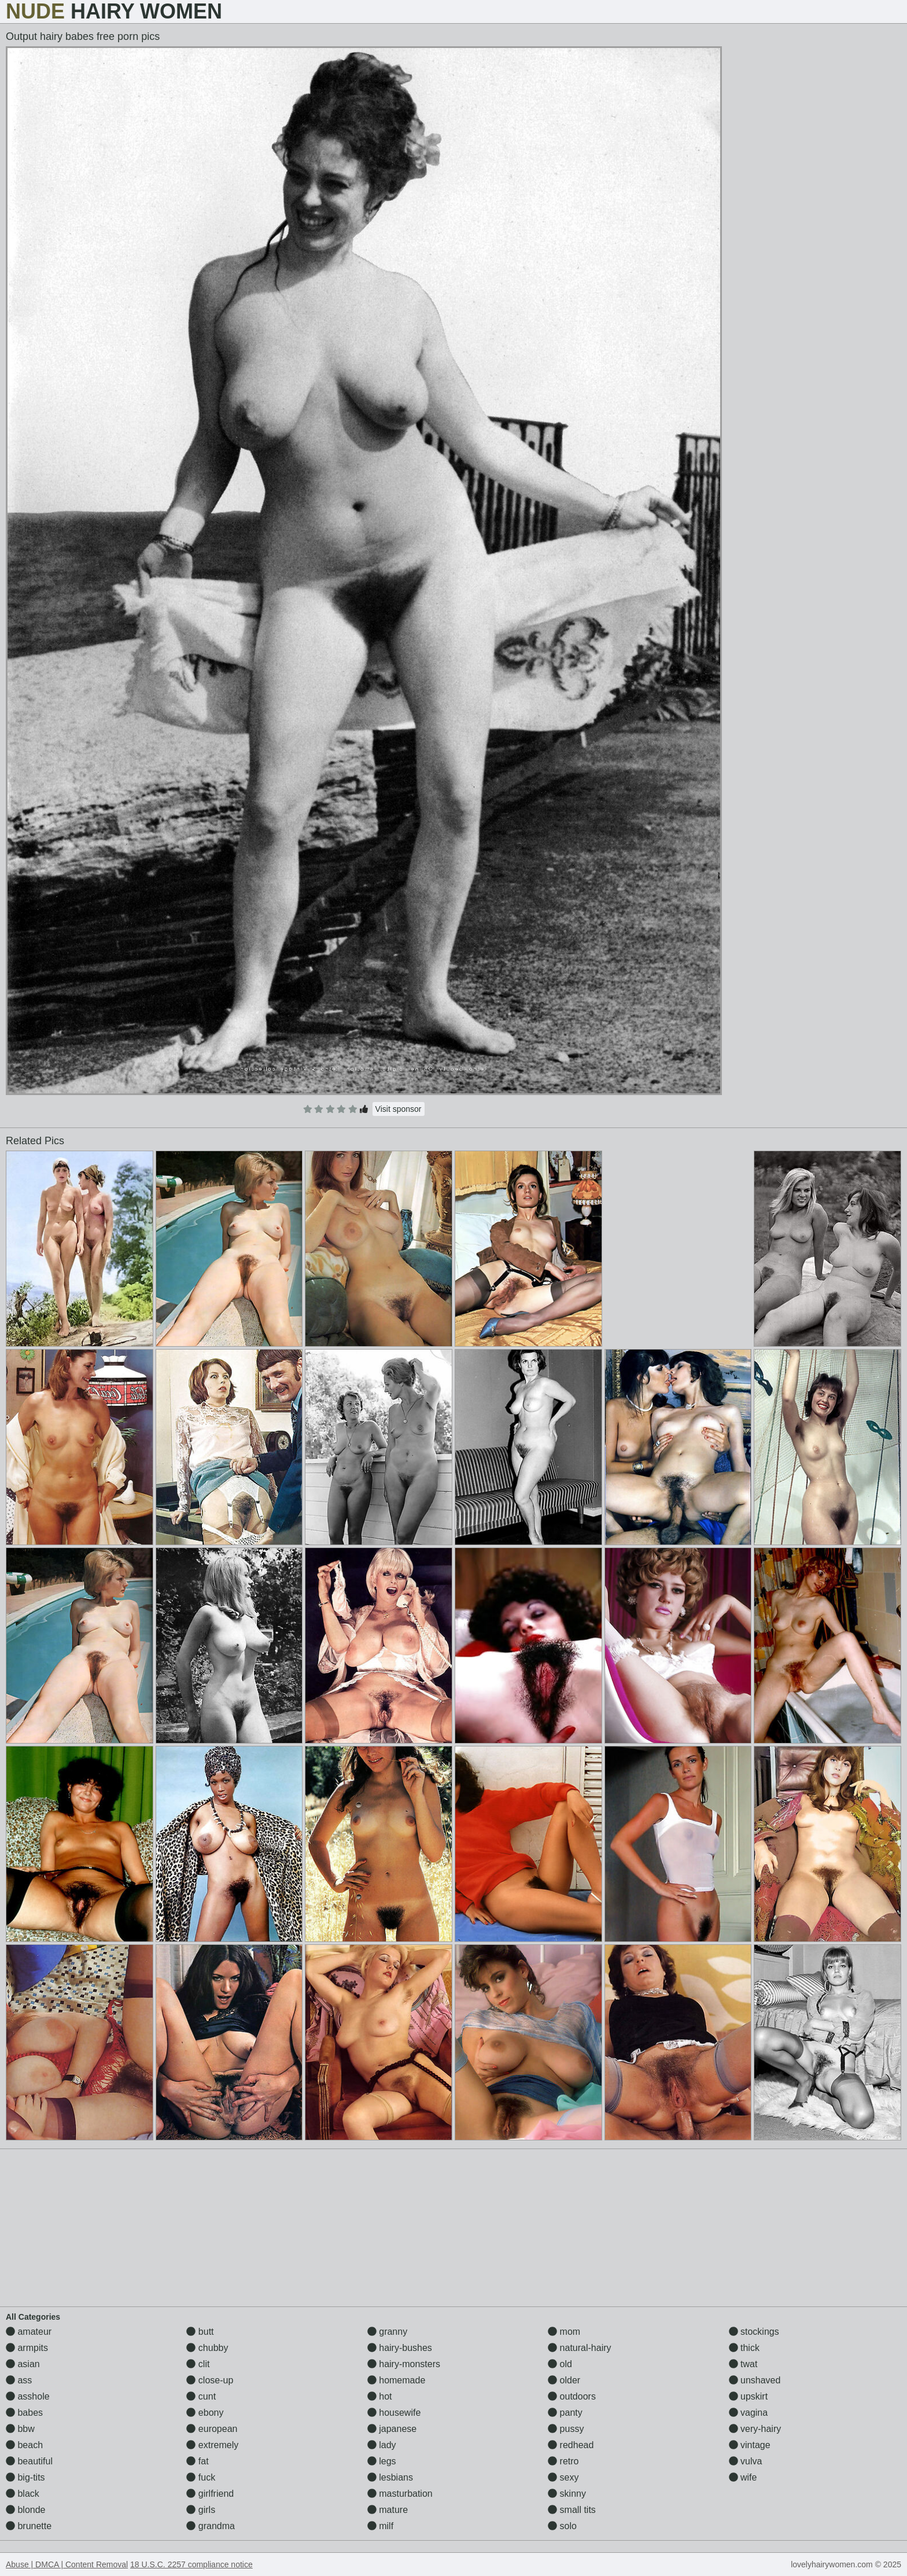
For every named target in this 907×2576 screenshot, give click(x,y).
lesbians (390, 2477)
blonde (26, 2510)
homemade (396, 2380)
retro (563, 2461)
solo (562, 2526)
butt (199, 2332)
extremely (212, 2445)
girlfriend (210, 2493)
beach (24, 2445)
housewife (394, 2412)
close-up (209, 2380)
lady (381, 2445)
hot (379, 2396)
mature (387, 2510)
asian (23, 2364)
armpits (27, 2348)
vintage (749, 2445)
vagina (748, 2412)
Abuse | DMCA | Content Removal (67, 2564)
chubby (207, 2348)
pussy (566, 2429)
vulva (745, 2461)
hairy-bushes (399, 2348)
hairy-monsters (403, 2364)
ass (19, 2380)
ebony (204, 2412)
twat (743, 2364)
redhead (570, 2445)
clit (197, 2364)
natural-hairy (579, 2348)
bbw (20, 2429)
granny (387, 2332)
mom (564, 2332)
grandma (210, 2526)
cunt (201, 2396)
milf (380, 2526)
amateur (28, 2332)
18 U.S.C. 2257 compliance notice (191, 2564)
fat (197, 2461)
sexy (563, 2477)
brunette (28, 2526)
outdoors (572, 2396)
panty (565, 2412)
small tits (572, 2510)
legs (381, 2461)
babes (24, 2412)
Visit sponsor (398, 1109)
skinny (567, 2493)
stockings (754, 2332)
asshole (28, 2396)
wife (743, 2477)
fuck (200, 2477)
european (211, 2429)
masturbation (400, 2493)
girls (200, 2510)
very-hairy (755, 2429)
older (564, 2380)
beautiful (29, 2461)
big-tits (25, 2477)
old (560, 2364)
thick (744, 2348)
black (22, 2493)
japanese (391, 2429)
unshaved (755, 2380)
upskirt (748, 2396)
